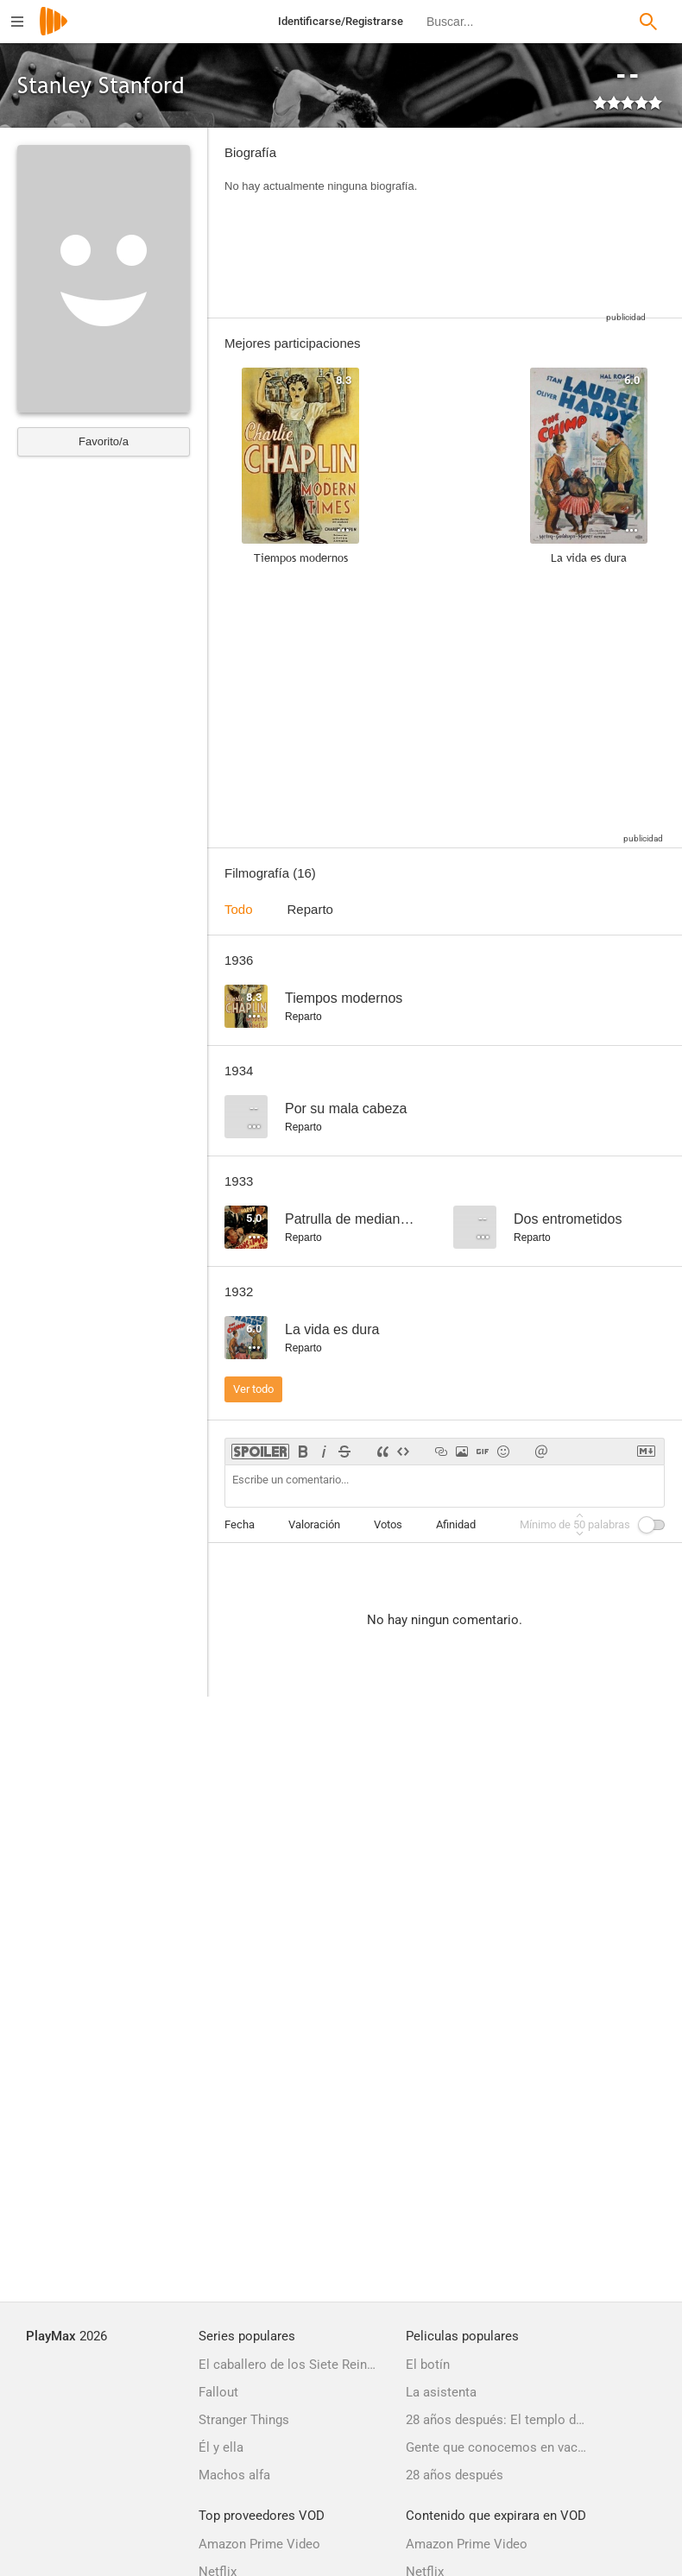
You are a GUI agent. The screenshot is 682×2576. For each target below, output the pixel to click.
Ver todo (253, 1388)
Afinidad (456, 1524)
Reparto (310, 909)
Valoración (314, 1524)
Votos (388, 1524)
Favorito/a (104, 441)
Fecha (239, 1524)
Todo (238, 909)
